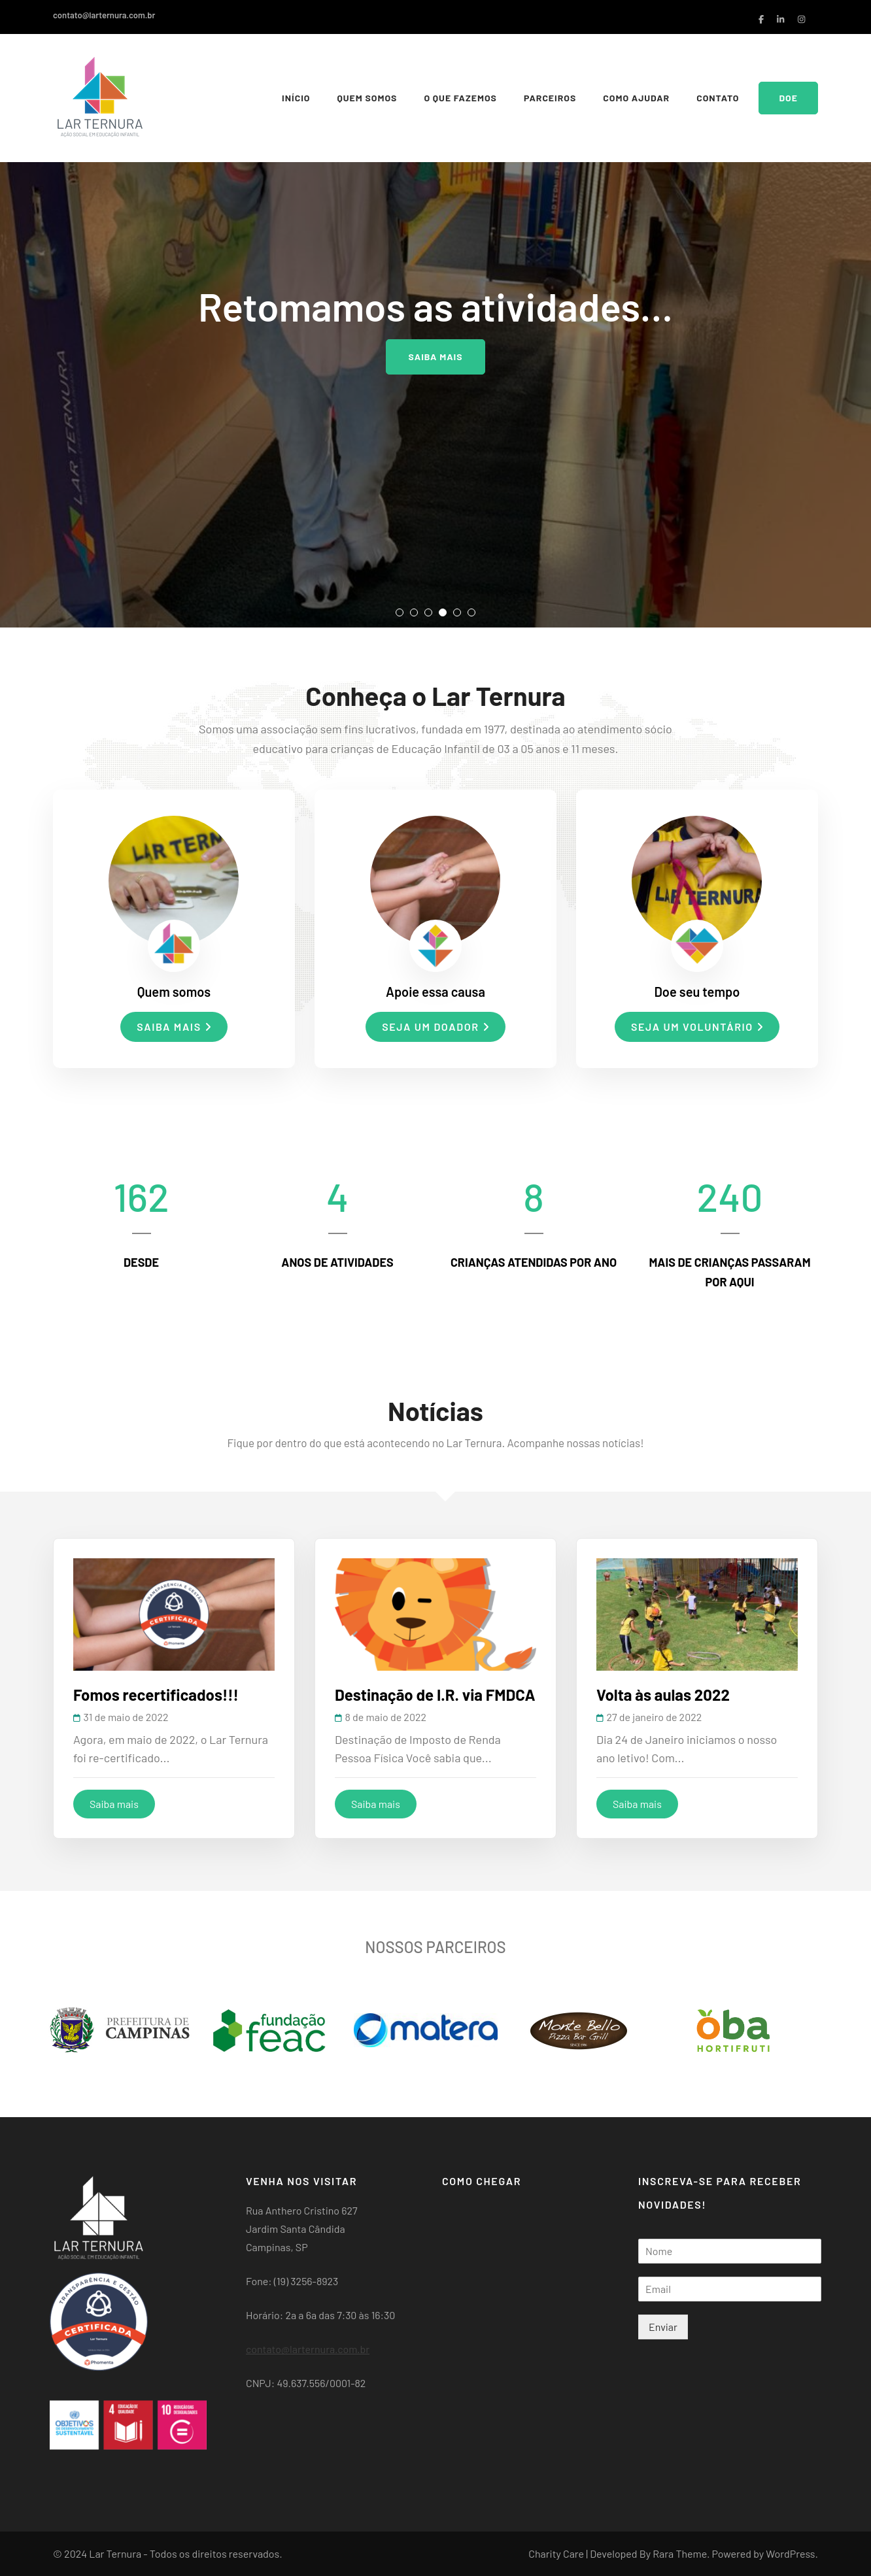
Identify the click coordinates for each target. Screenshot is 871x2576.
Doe (788, 97)
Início (296, 97)
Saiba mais (435, 356)
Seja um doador (435, 1026)
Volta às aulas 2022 (663, 1694)
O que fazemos (460, 97)
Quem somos (367, 97)
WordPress (790, 2553)
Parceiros (550, 97)
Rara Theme (680, 2553)
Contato (717, 97)
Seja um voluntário (697, 1026)
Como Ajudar (636, 97)
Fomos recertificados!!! (156, 1694)
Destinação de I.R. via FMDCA (435, 1694)
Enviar (663, 2326)
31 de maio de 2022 (126, 1717)
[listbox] (435, 313)
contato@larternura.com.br (104, 15)
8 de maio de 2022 (385, 1717)
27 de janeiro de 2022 (654, 1717)
